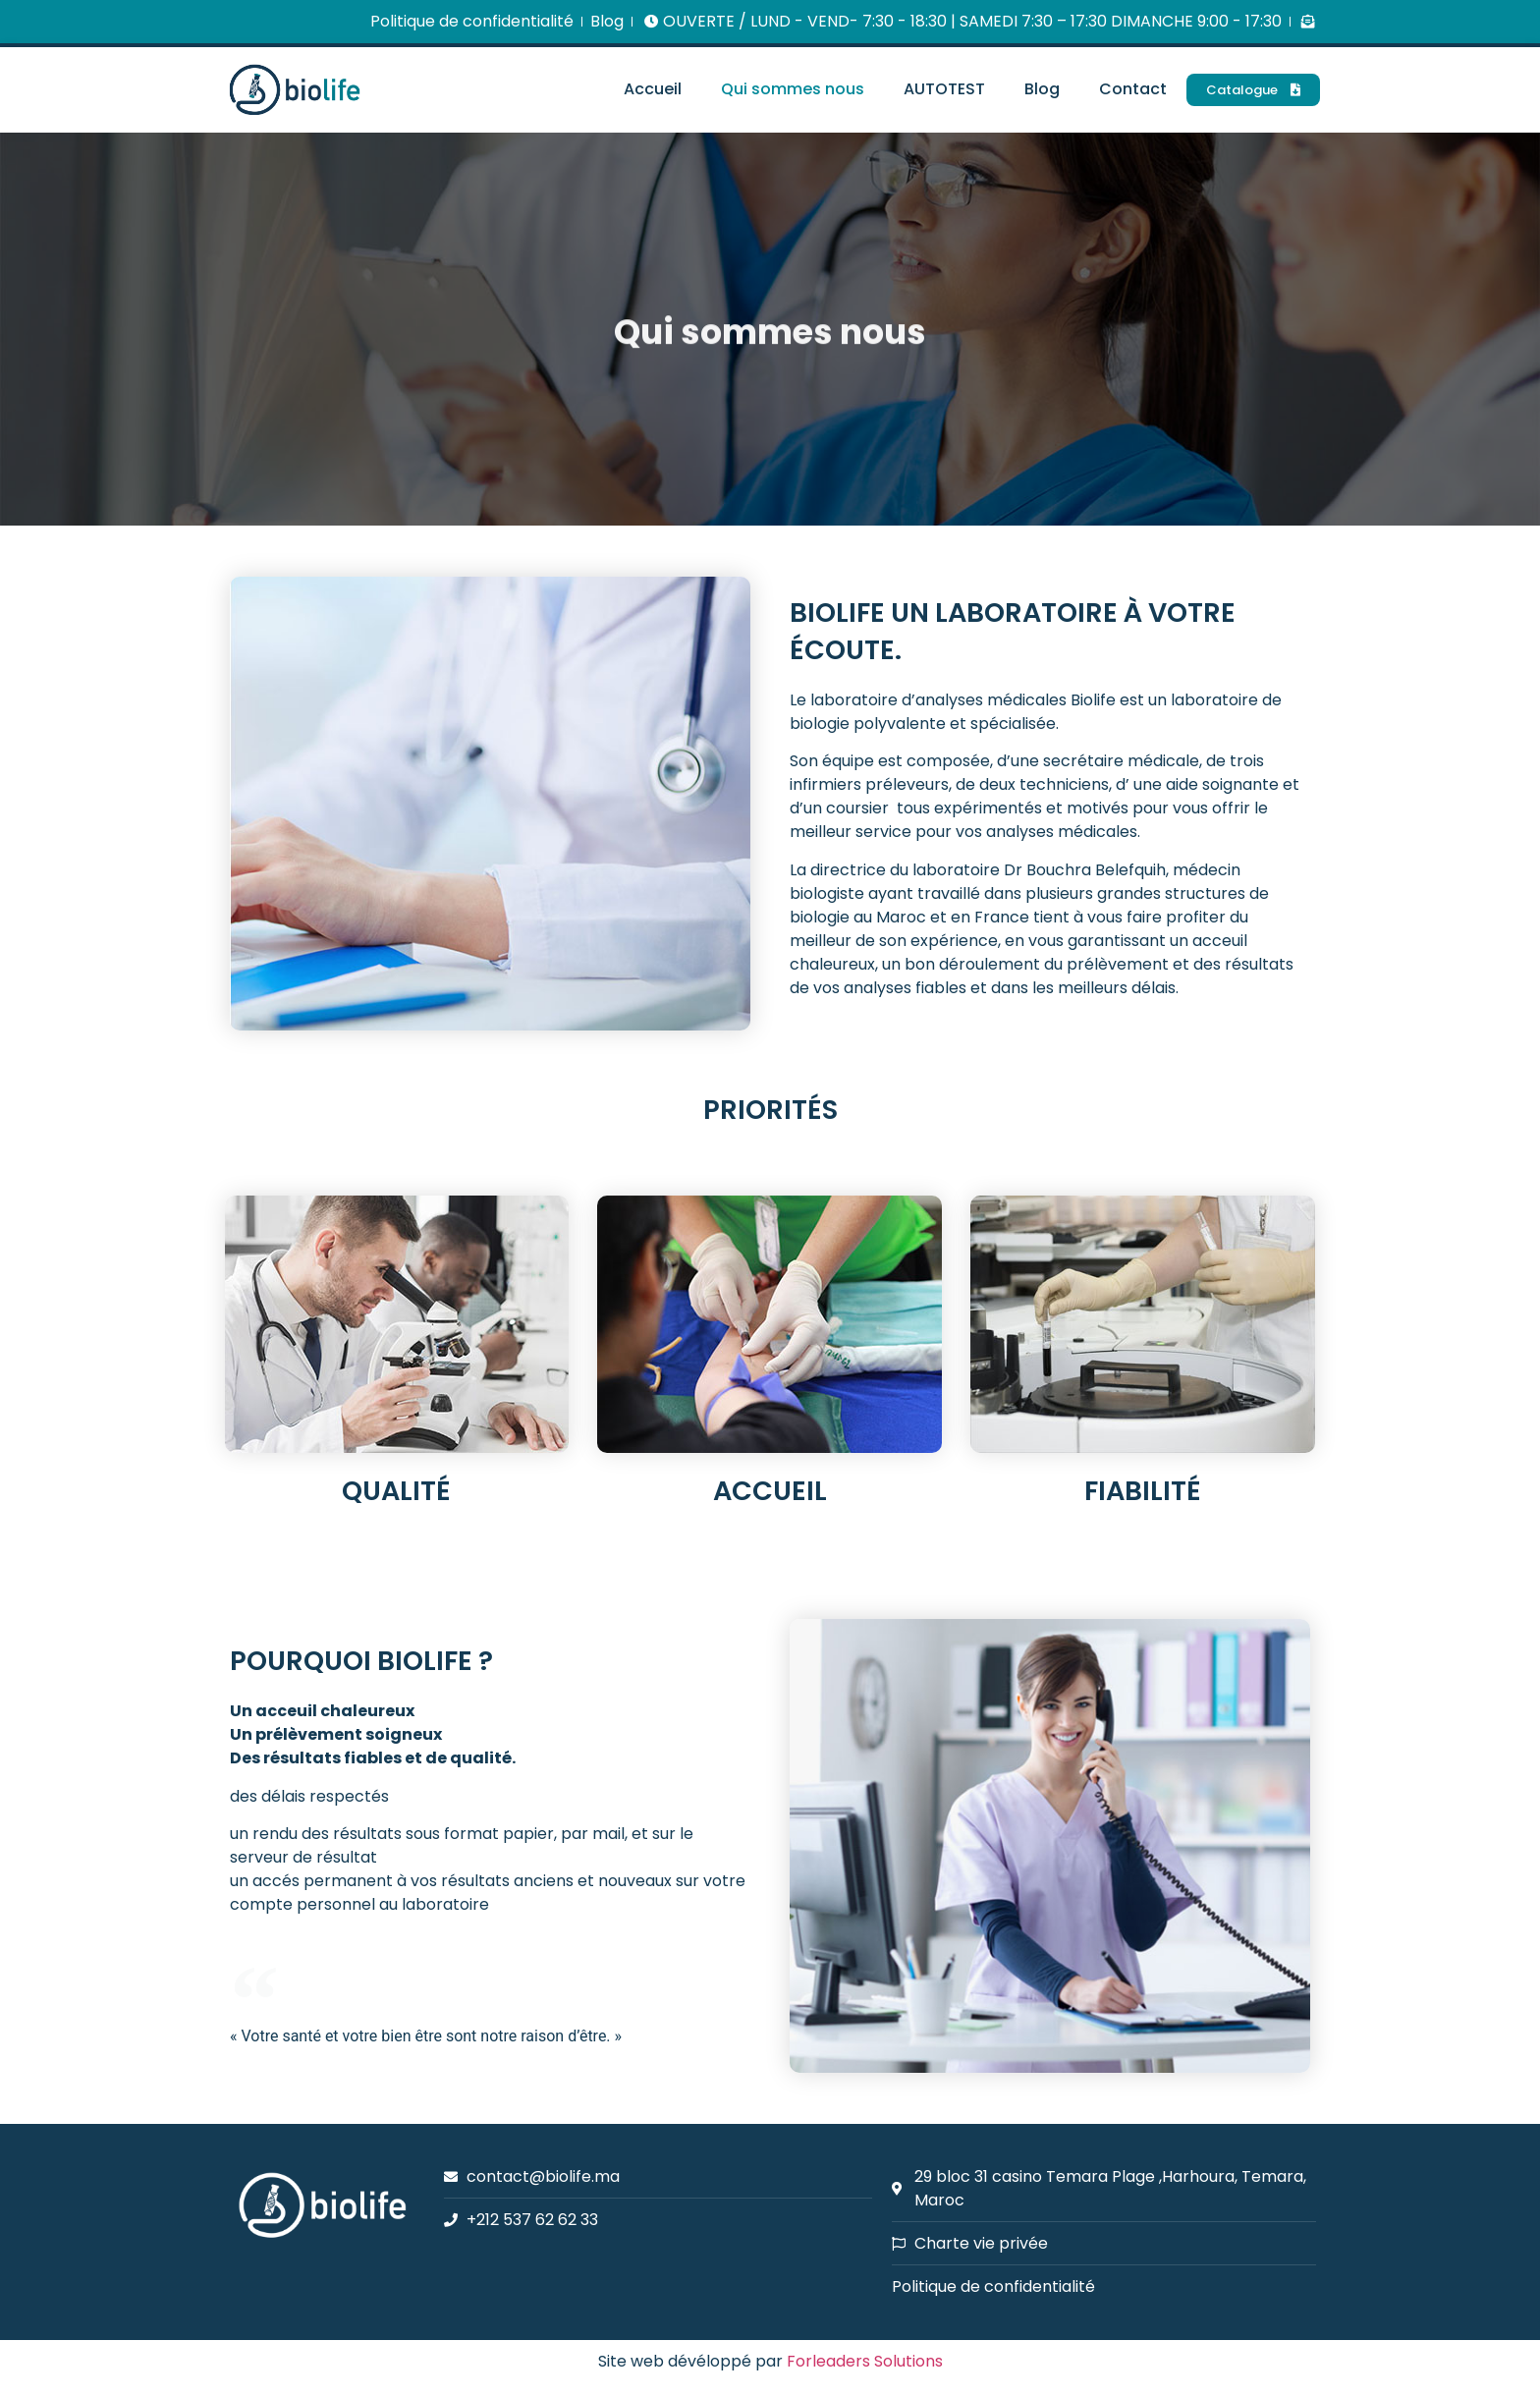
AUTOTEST (944, 89)
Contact (1133, 89)
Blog (1042, 89)
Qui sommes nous (792, 89)
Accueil (653, 89)
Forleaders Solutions (865, 2361)
